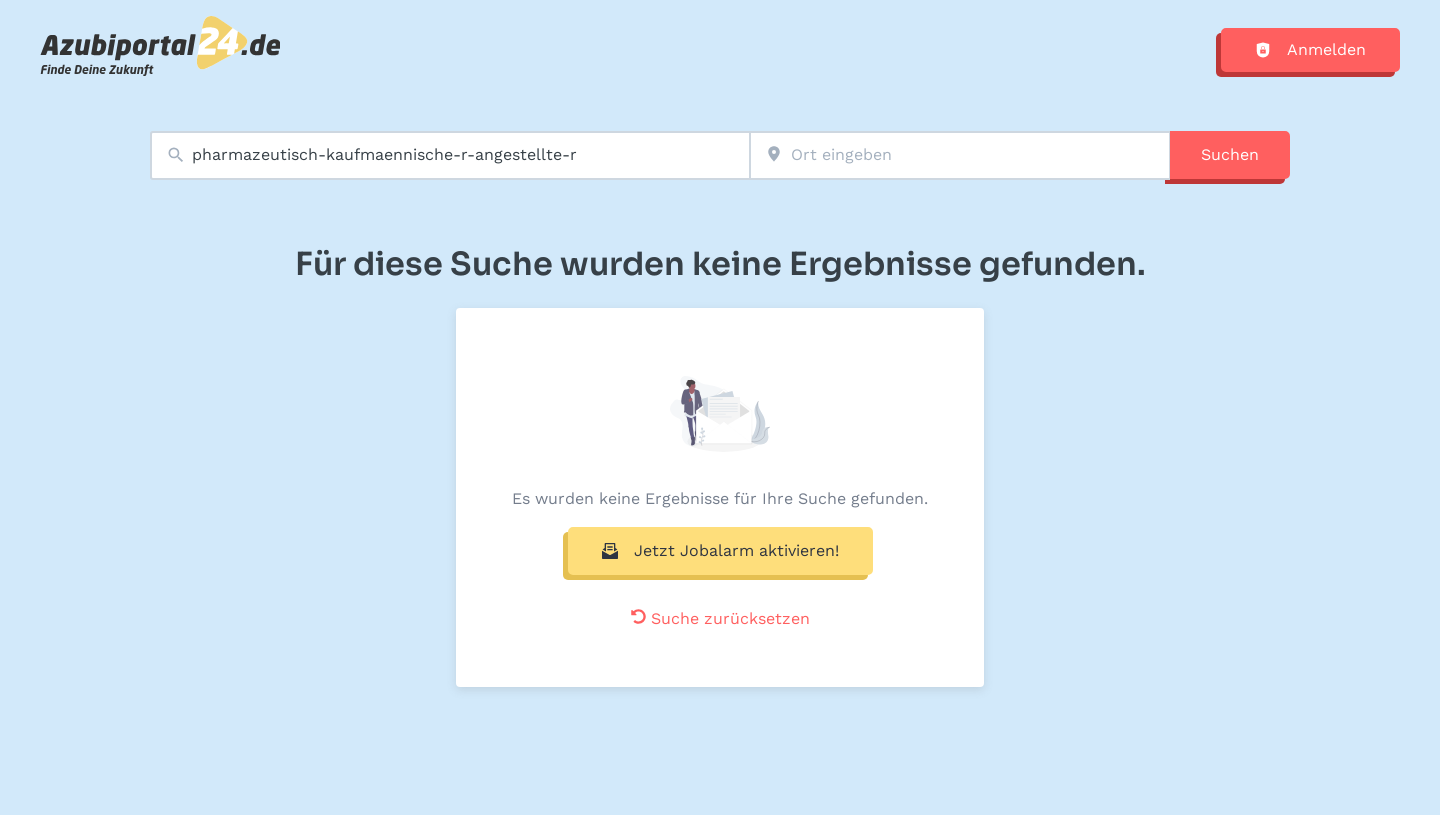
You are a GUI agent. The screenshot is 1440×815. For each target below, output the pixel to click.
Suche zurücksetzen (720, 618)
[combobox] (450, 155)
